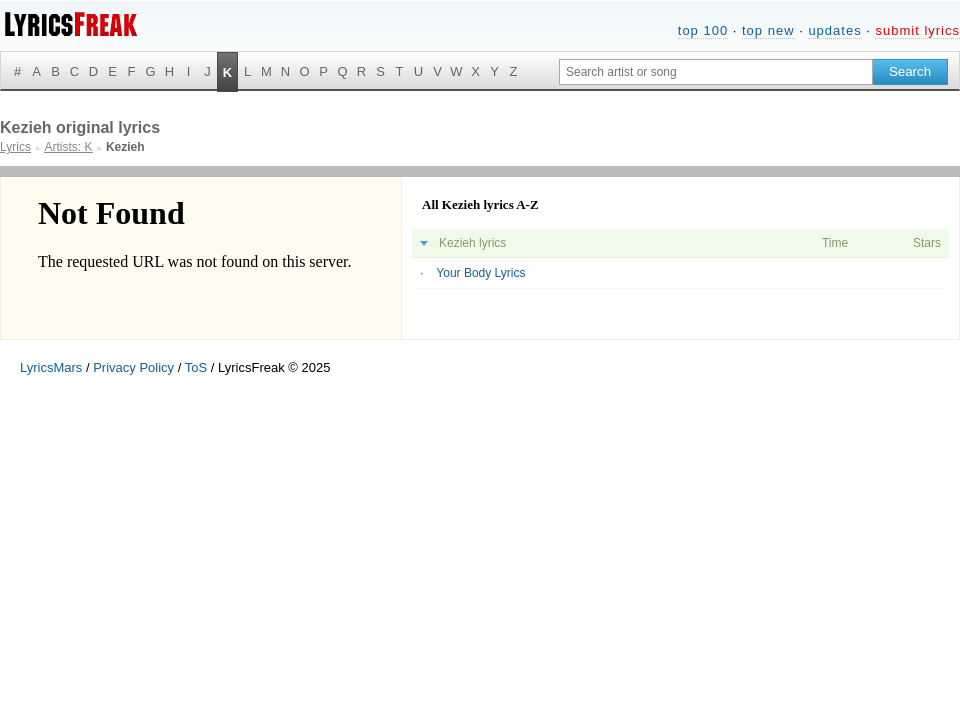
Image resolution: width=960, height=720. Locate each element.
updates (834, 30)
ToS (196, 367)
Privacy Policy (133, 367)
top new (768, 30)
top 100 (703, 30)
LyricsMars (51, 367)
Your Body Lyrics (480, 273)
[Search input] (716, 72)
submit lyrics (917, 30)
